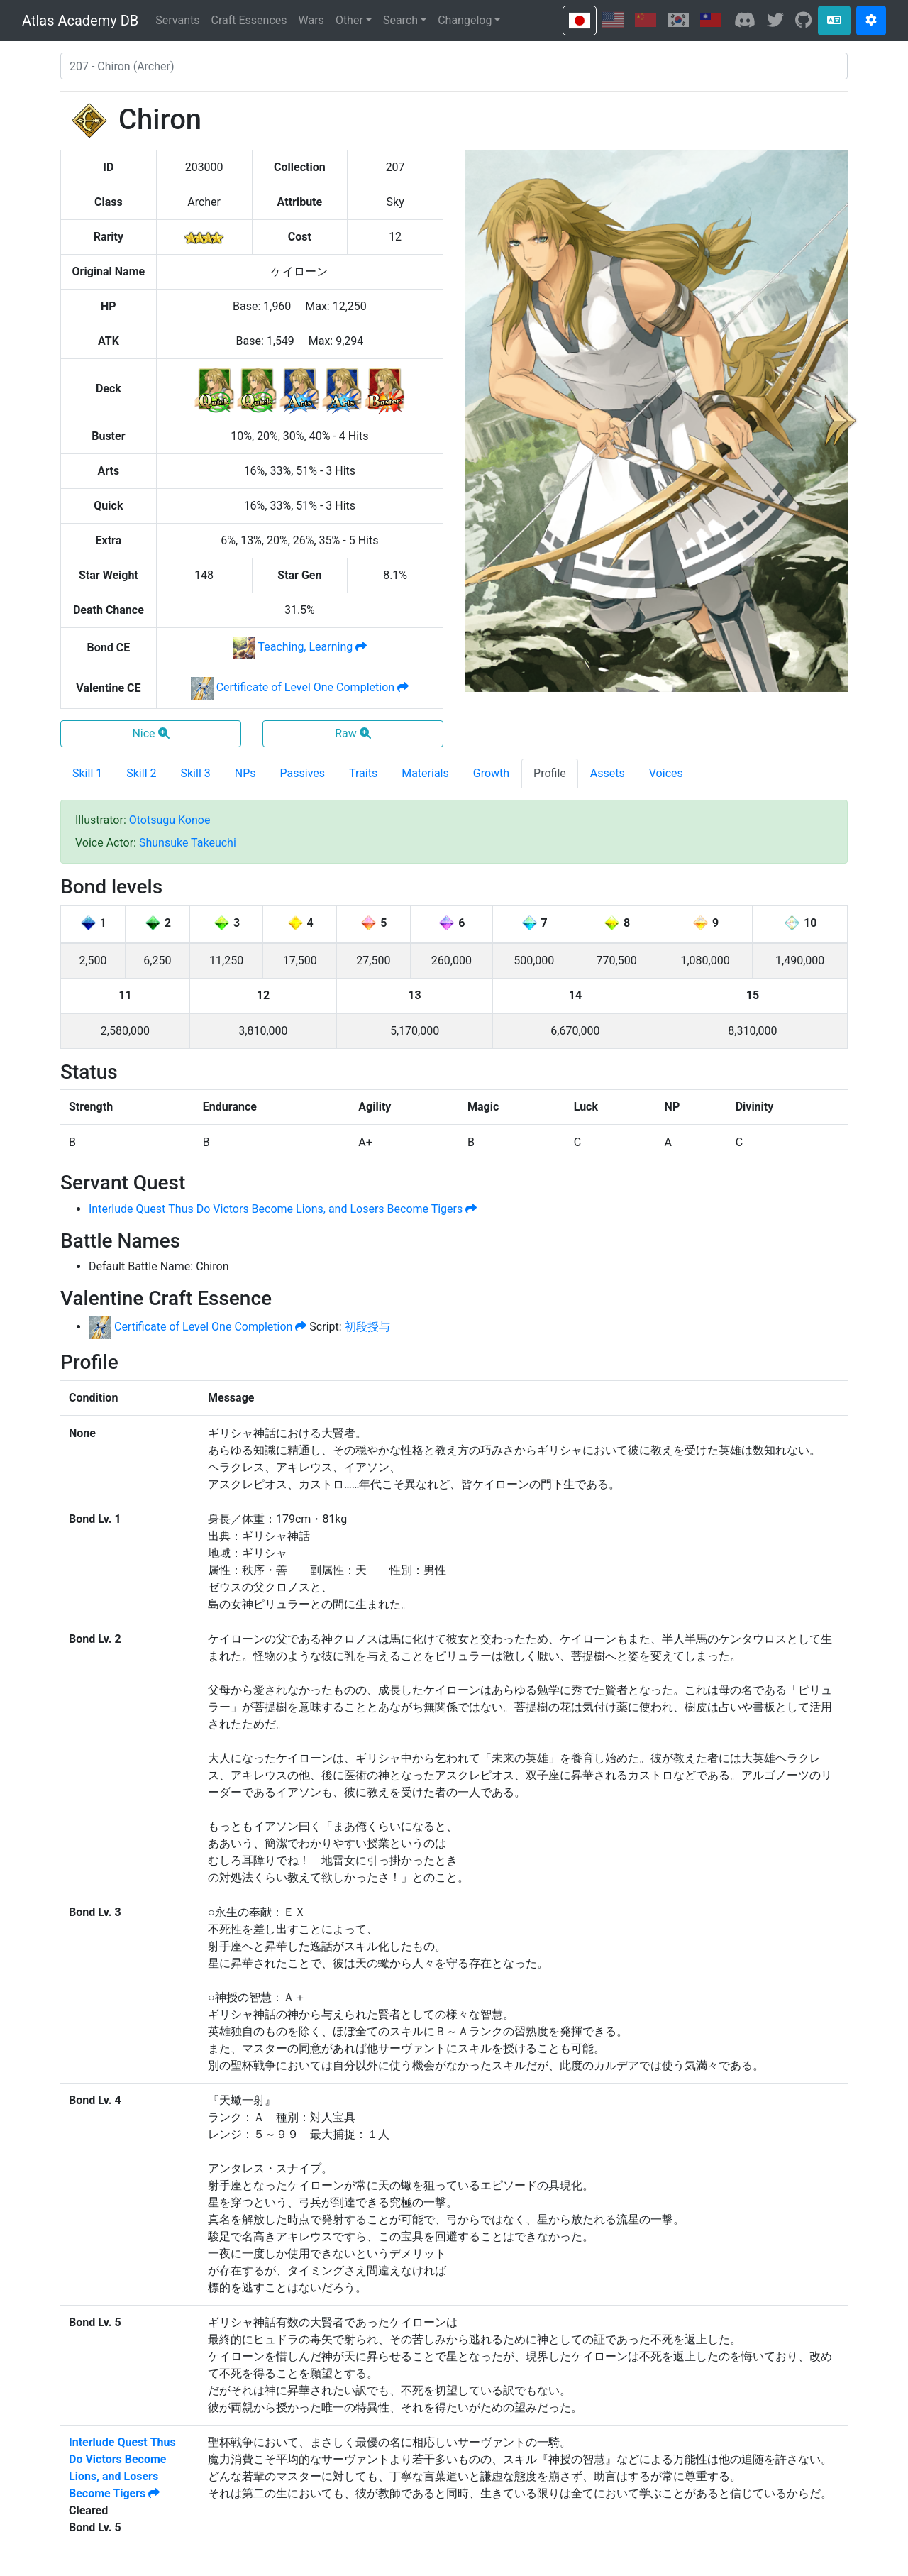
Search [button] (400, 20)
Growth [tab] (491, 773)
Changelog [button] (465, 20)
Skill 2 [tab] (141, 773)
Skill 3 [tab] (196, 773)
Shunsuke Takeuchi (187, 842)
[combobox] (454, 66)
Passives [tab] (303, 773)
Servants (177, 20)
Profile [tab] (549, 773)
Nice (150, 733)
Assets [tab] (607, 773)
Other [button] (349, 20)
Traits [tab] (363, 773)
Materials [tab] (425, 773)
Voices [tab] (666, 773)
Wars (311, 20)
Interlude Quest (283, 1209)
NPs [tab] (245, 773)
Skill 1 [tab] (87, 773)
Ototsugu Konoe (170, 820)
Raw (353, 733)
